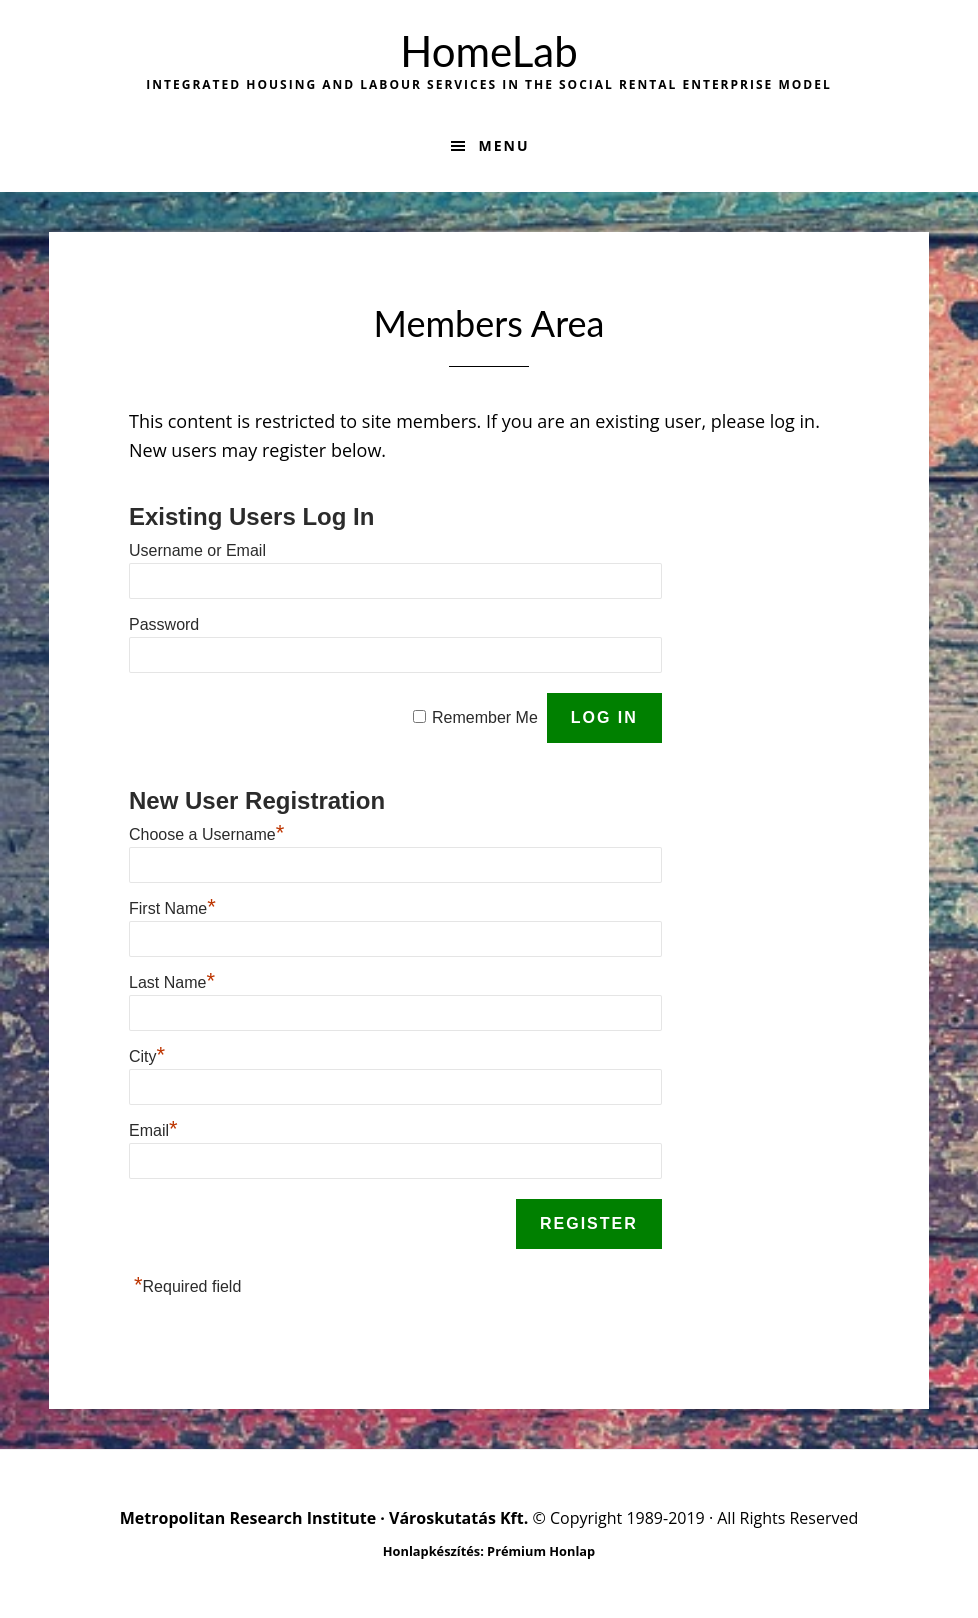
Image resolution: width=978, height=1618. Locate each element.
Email (153, 1130)
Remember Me (485, 717)
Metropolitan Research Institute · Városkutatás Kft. (324, 1518)
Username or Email (197, 550)
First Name (172, 908)
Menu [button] (503, 145)
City (147, 1056)
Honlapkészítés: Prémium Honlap (489, 1551)
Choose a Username (206, 834)
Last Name (172, 982)
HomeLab (488, 51)
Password (164, 624)
